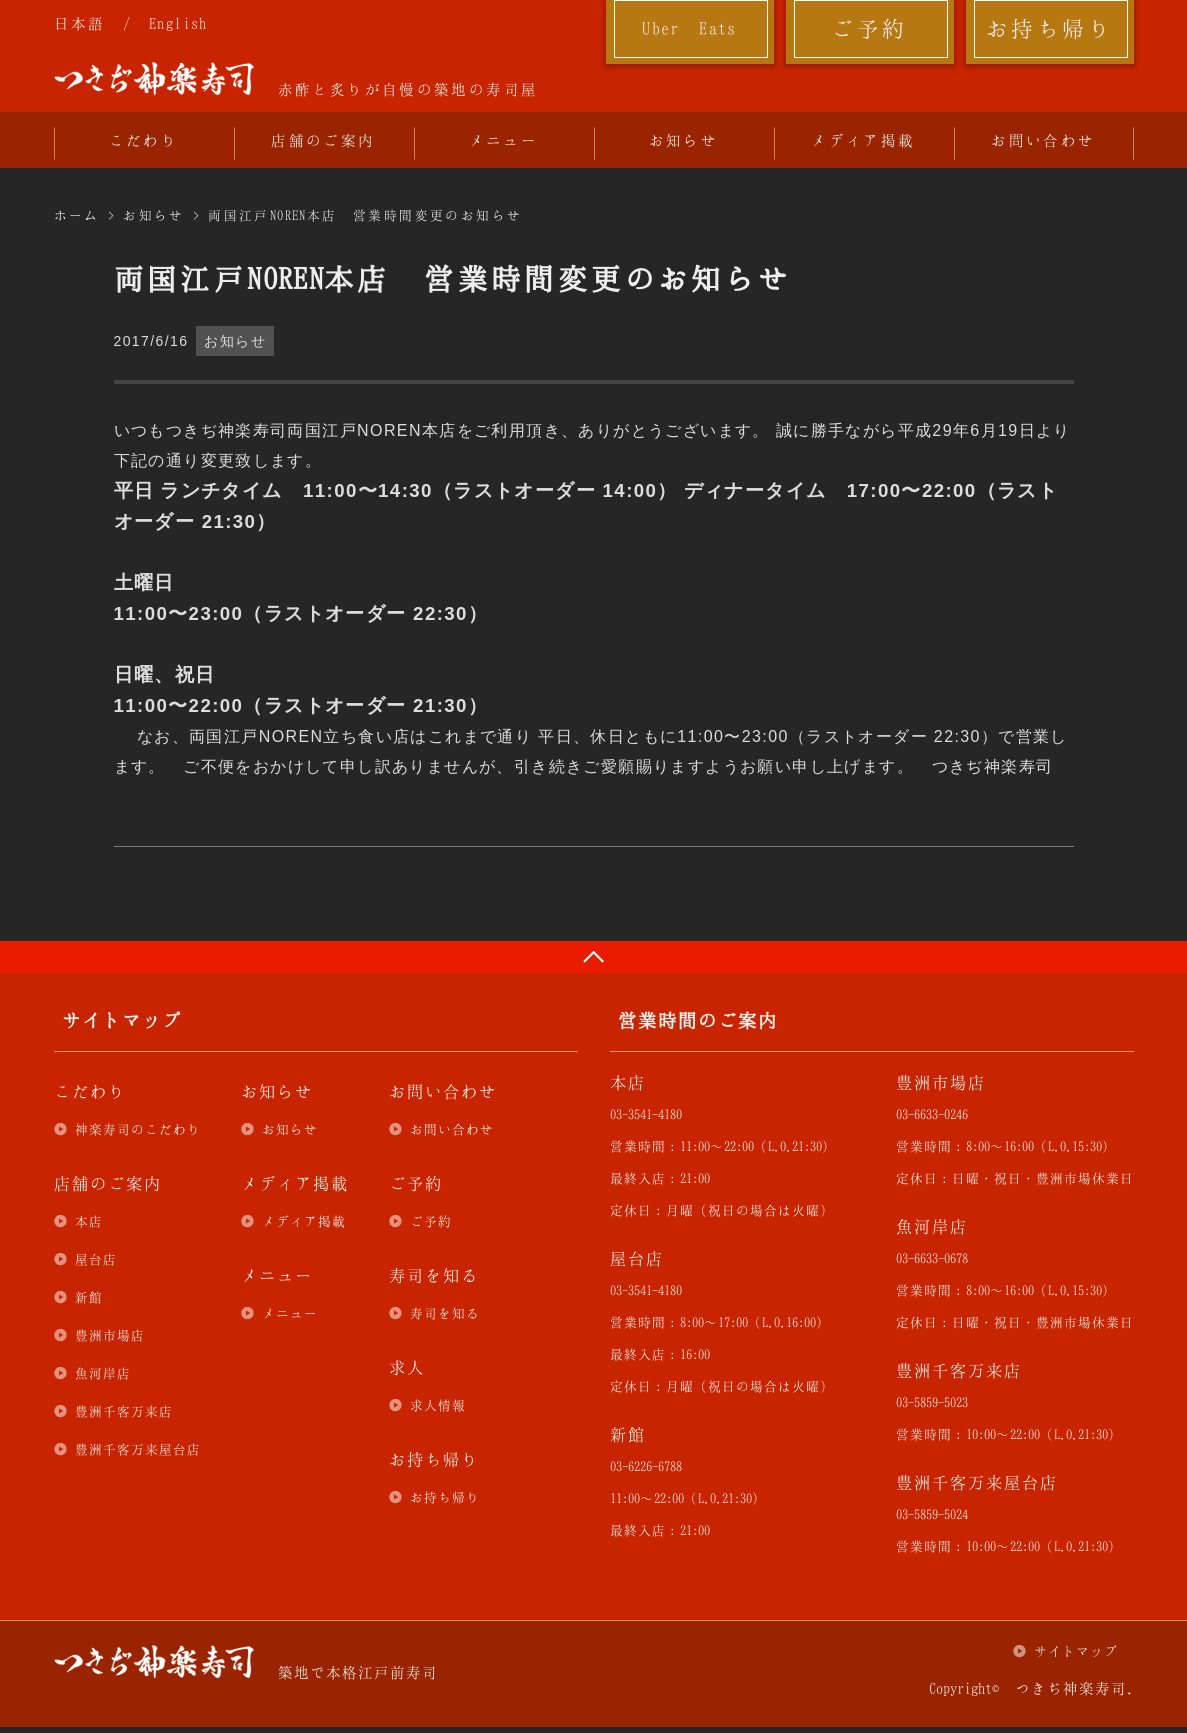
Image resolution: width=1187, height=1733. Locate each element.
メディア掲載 (863, 140)
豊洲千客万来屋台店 (138, 1449)
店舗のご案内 (323, 140)
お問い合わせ (1043, 140)
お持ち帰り (1049, 28)
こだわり (144, 140)
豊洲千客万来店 (124, 1411)
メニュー (504, 140)
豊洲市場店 (110, 1335)
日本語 (80, 23)
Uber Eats (689, 28)
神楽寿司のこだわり (138, 1129)
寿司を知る (445, 1313)
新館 (89, 1297)
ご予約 (869, 28)
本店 (89, 1221)
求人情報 (438, 1405)
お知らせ (684, 140)
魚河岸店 (103, 1373)
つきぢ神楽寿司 (154, 79)
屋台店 (96, 1259)
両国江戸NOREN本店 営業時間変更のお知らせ (365, 215)
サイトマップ (1076, 1651)
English (178, 23)
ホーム (77, 215)
